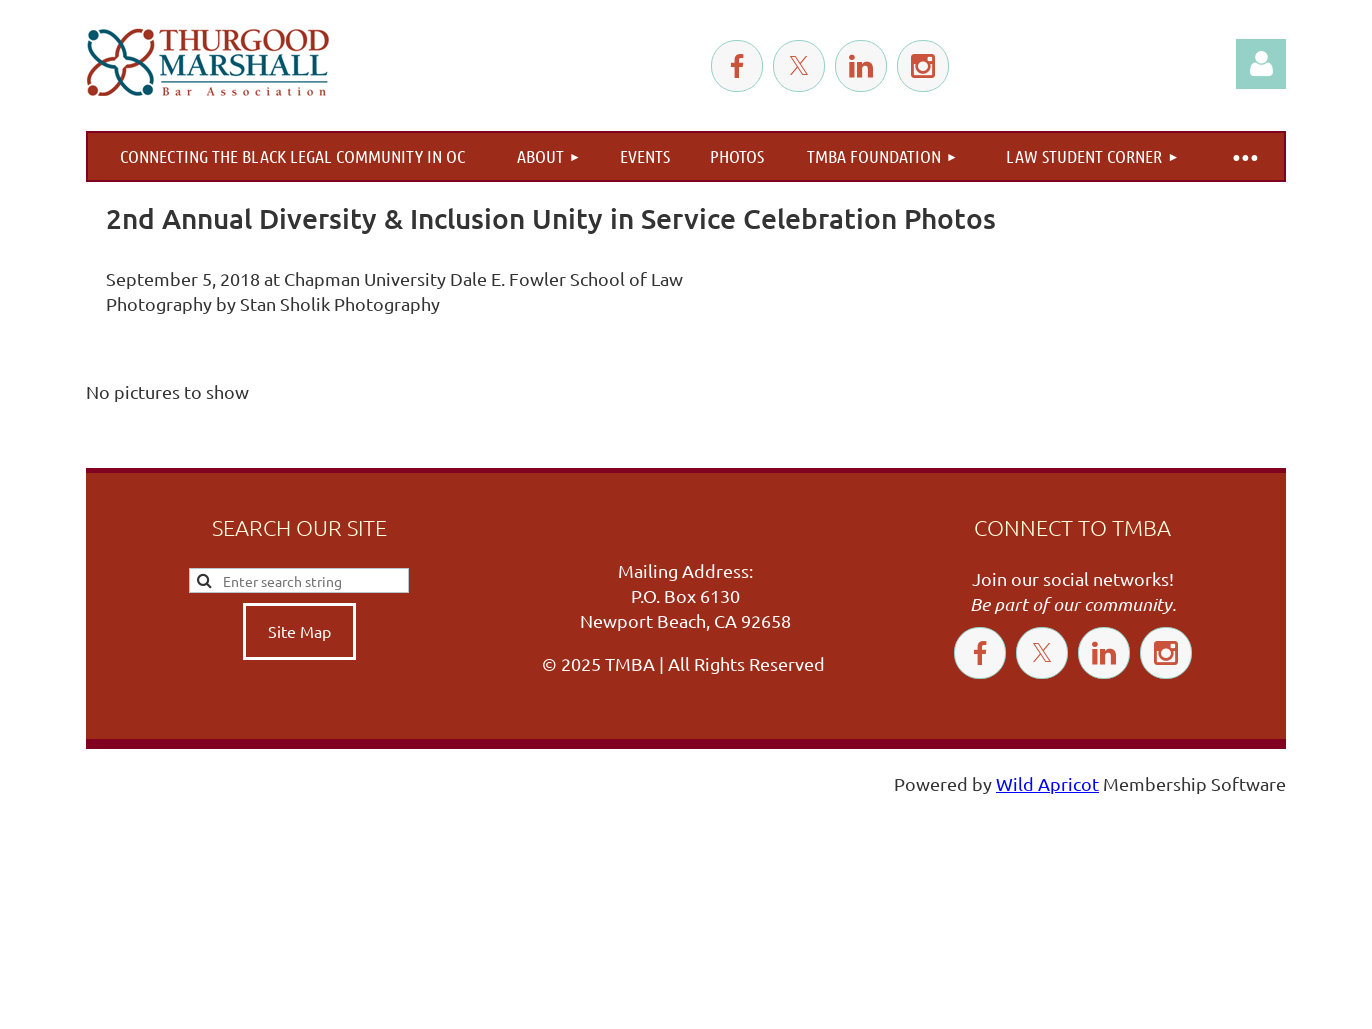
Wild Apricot (1047, 783)
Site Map (299, 631)
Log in (1261, 64)
